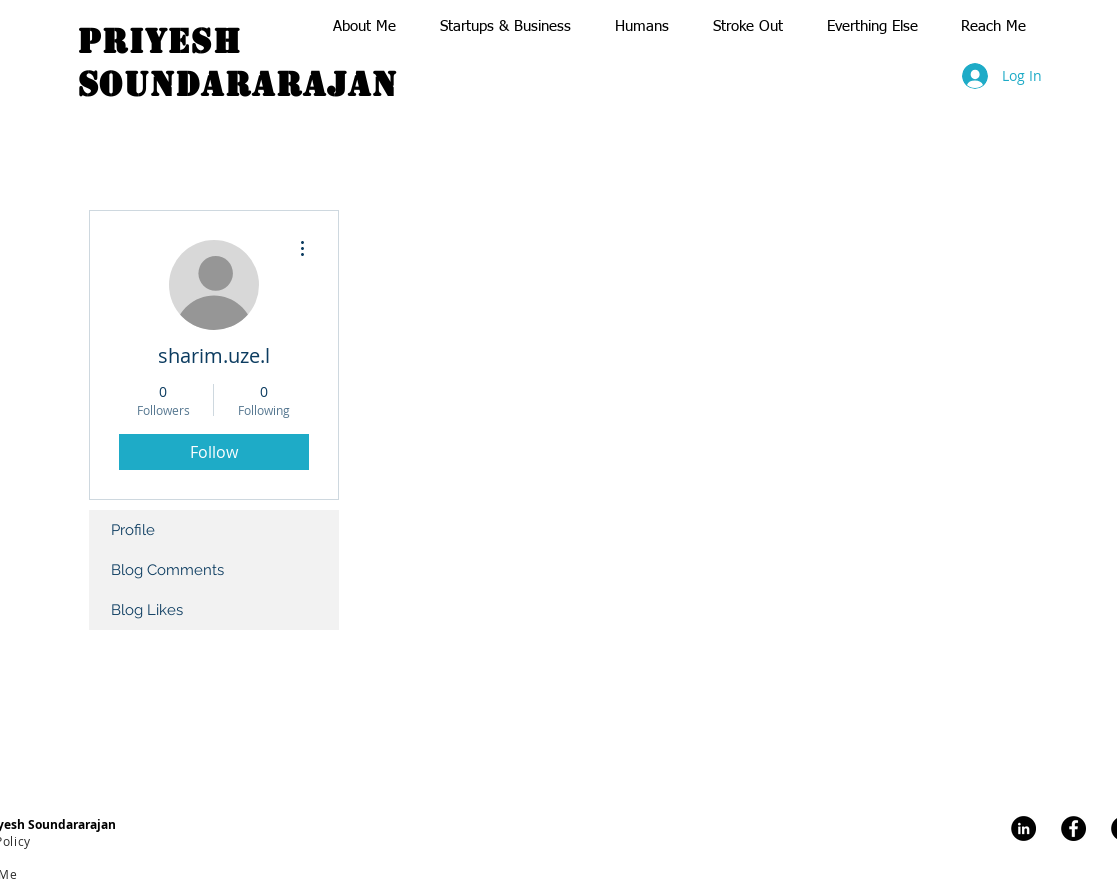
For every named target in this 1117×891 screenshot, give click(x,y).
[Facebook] (1073, 828)
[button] (366, 26)
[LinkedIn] (1023, 828)
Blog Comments (167, 570)
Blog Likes (147, 610)
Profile (133, 530)
